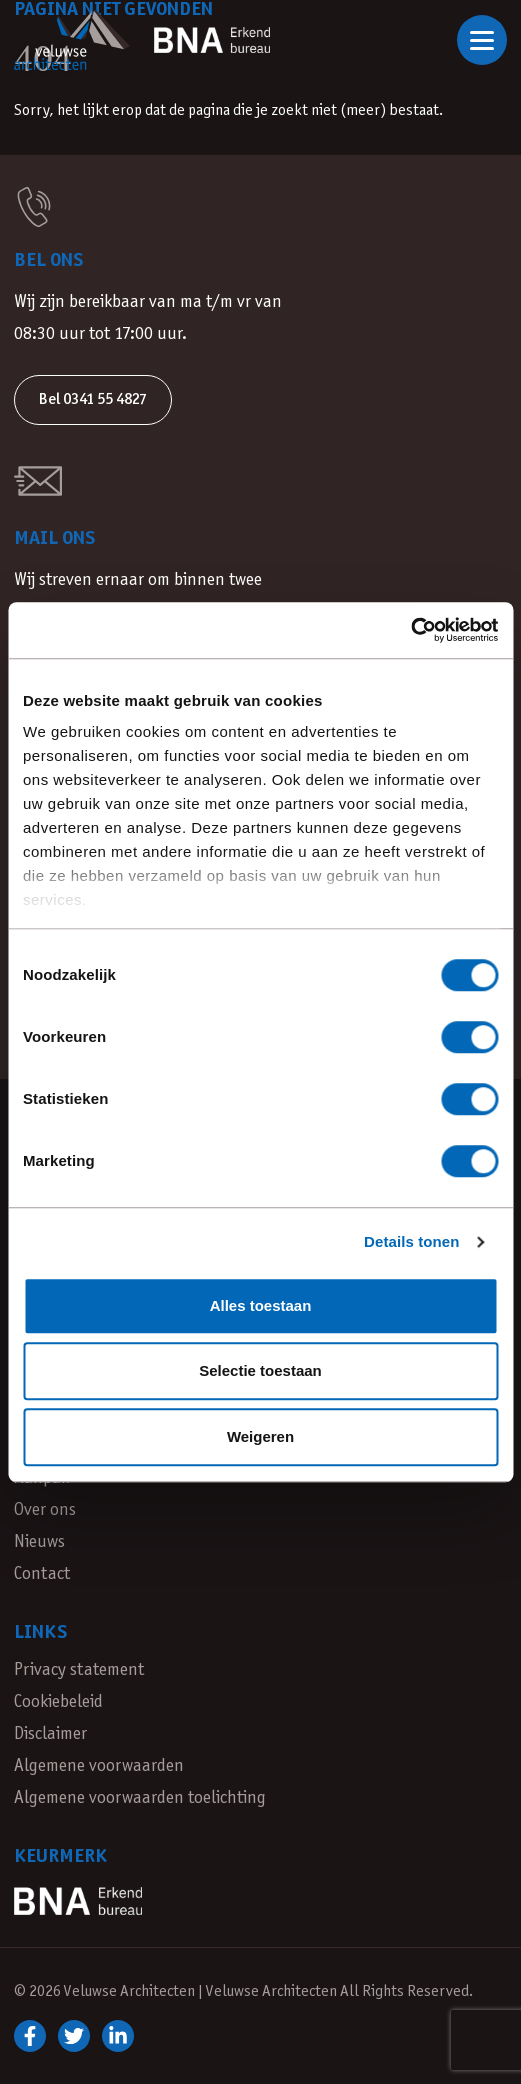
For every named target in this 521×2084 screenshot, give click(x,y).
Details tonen (411, 1241)
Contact (42, 1574)
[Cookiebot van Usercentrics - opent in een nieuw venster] (410, 630)
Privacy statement (79, 1670)
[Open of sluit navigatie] (482, 40)
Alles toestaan (261, 1305)
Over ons (45, 1510)
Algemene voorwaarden (99, 1766)
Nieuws (39, 1542)
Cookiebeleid (58, 1702)
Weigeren (260, 1436)
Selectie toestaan (260, 1370)
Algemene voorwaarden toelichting (140, 1798)
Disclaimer (50, 1734)
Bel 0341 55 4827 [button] (93, 399)
